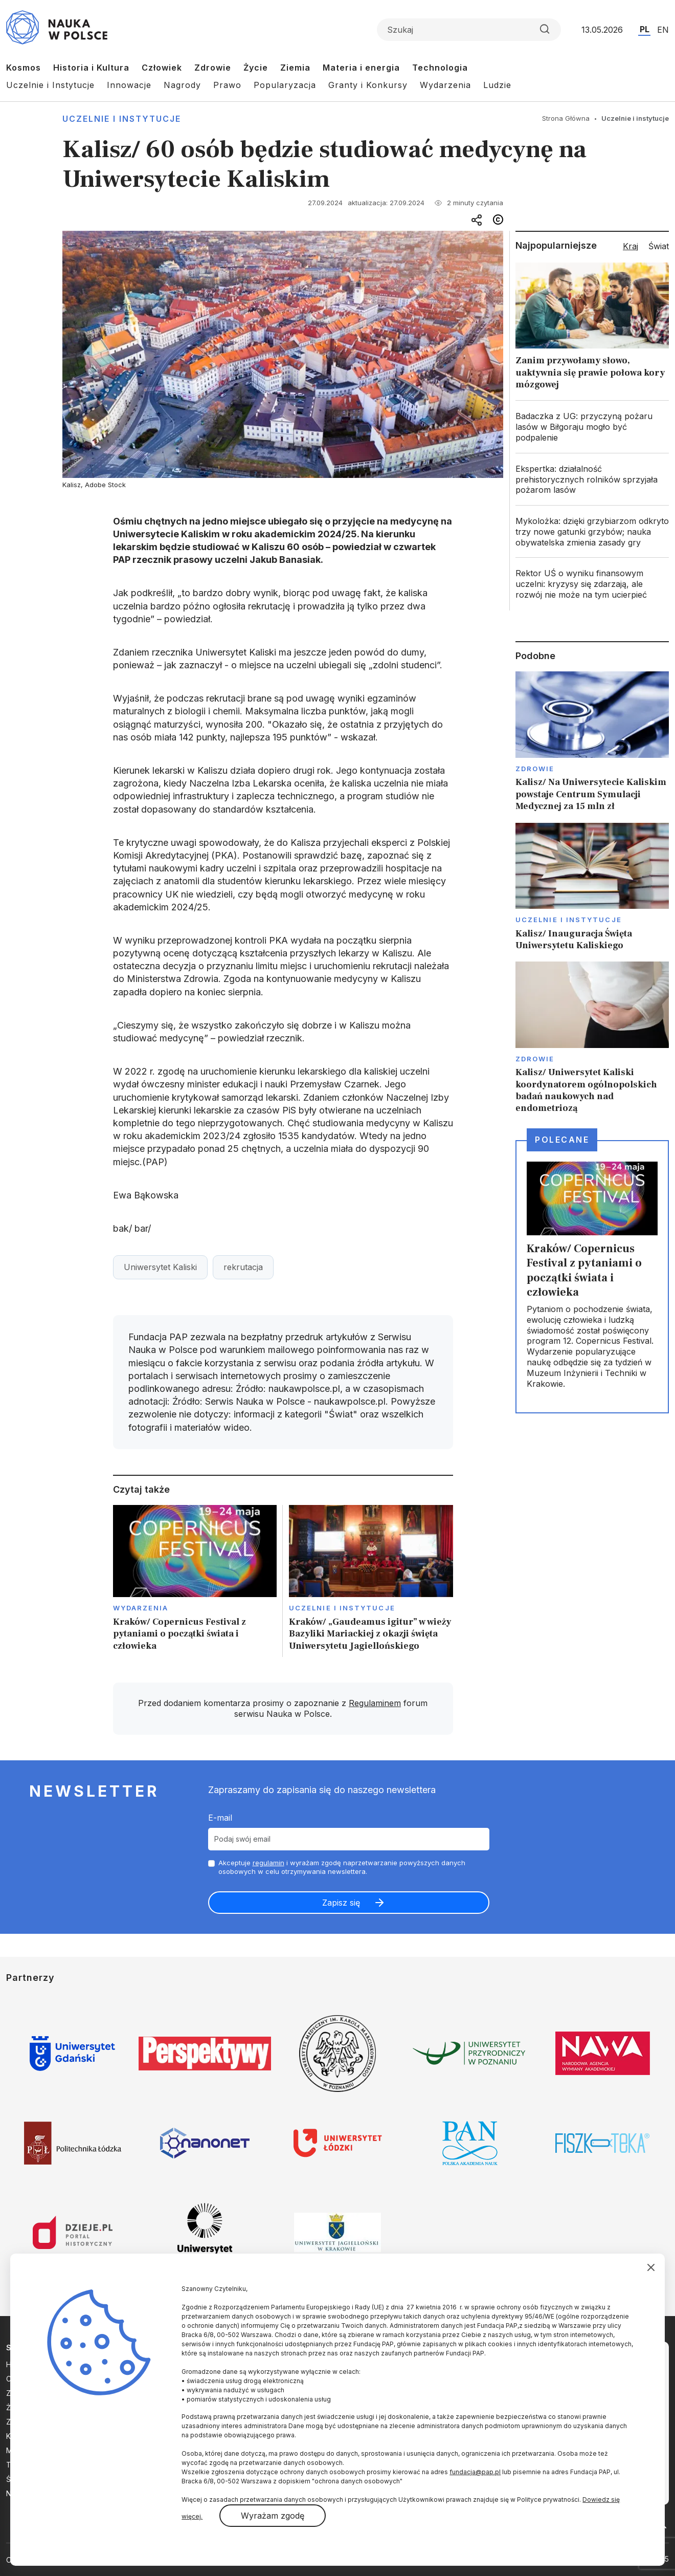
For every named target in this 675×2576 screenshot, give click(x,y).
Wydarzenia (445, 85)
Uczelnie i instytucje (121, 119)
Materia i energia (361, 67)
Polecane (562, 1139)
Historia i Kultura (91, 67)
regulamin (268, 1863)
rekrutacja (243, 1267)
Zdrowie (212, 67)
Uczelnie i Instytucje (50, 85)
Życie (255, 67)
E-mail (220, 1818)
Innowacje (129, 85)
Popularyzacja (285, 85)
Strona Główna (566, 118)
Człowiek (162, 67)
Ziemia (295, 67)
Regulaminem (375, 1703)
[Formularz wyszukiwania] (469, 29)
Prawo (227, 85)
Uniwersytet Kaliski (160, 1267)
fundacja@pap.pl (475, 2472)
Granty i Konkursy (368, 85)
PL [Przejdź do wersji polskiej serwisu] (644, 29)
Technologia (440, 67)
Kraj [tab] (630, 246)
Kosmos (23, 67)
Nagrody (182, 85)
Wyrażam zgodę (272, 2515)
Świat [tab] (658, 246)
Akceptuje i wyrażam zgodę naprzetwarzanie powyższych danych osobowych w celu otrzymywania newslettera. (341, 1867)
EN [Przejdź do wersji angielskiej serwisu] (663, 30)
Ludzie (497, 85)
